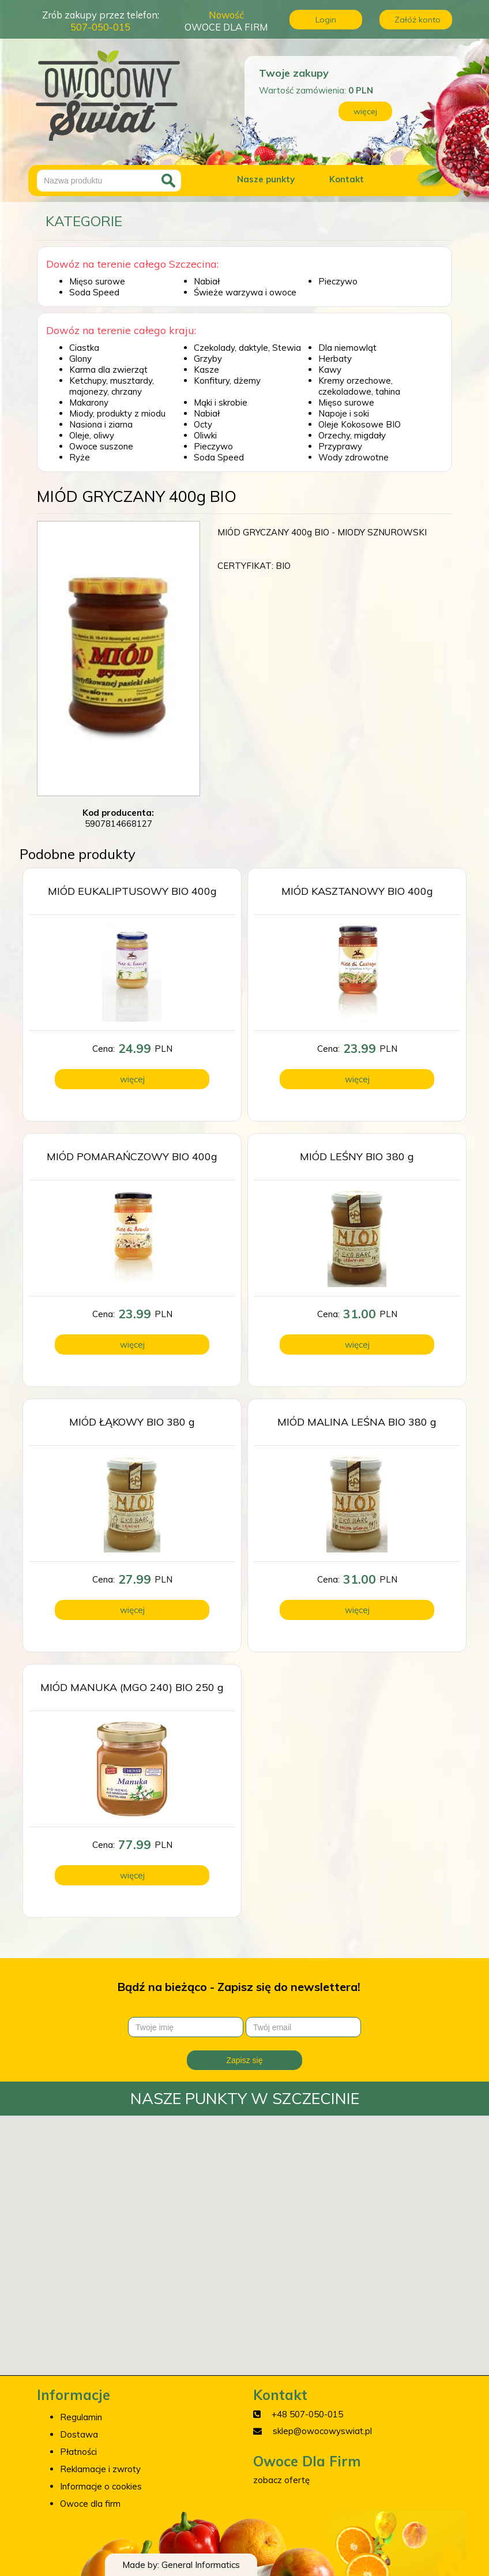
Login (325, 19)
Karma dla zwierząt (108, 369)
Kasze (206, 369)
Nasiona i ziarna (101, 424)
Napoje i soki (343, 413)
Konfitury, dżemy (227, 380)
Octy (203, 424)
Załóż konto (417, 19)
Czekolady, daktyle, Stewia (247, 347)
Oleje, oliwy (91, 435)
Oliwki (205, 435)
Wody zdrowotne (353, 457)
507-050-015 (100, 27)
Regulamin (81, 2417)
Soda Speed (94, 292)
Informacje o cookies (101, 2486)
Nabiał (207, 281)
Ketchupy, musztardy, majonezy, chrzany (111, 386)
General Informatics (200, 2564)
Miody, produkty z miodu (117, 413)
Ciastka (84, 347)
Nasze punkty (266, 179)
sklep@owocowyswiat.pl (322, 2430)
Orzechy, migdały (352, 435)
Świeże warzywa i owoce (245, 292)
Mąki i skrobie (220, 402)
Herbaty (335, 358)
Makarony (88, 402)
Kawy (329, 369)
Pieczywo (338, 281)
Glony (80, 358)
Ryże (79, 457)
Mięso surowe (97, 281)
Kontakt (346, 179)
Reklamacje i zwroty (100, 2468)
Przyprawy (340, 446)
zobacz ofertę (281, 2479)
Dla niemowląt (347, 347)
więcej (365, 111)
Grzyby (208, 358)
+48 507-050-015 (307, 2414)
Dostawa (79, 2434)
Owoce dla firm (90, 2503)
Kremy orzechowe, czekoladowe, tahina (359, 386)
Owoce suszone (101, 446)
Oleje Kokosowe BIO (359, 424)
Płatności (78, 2451)
